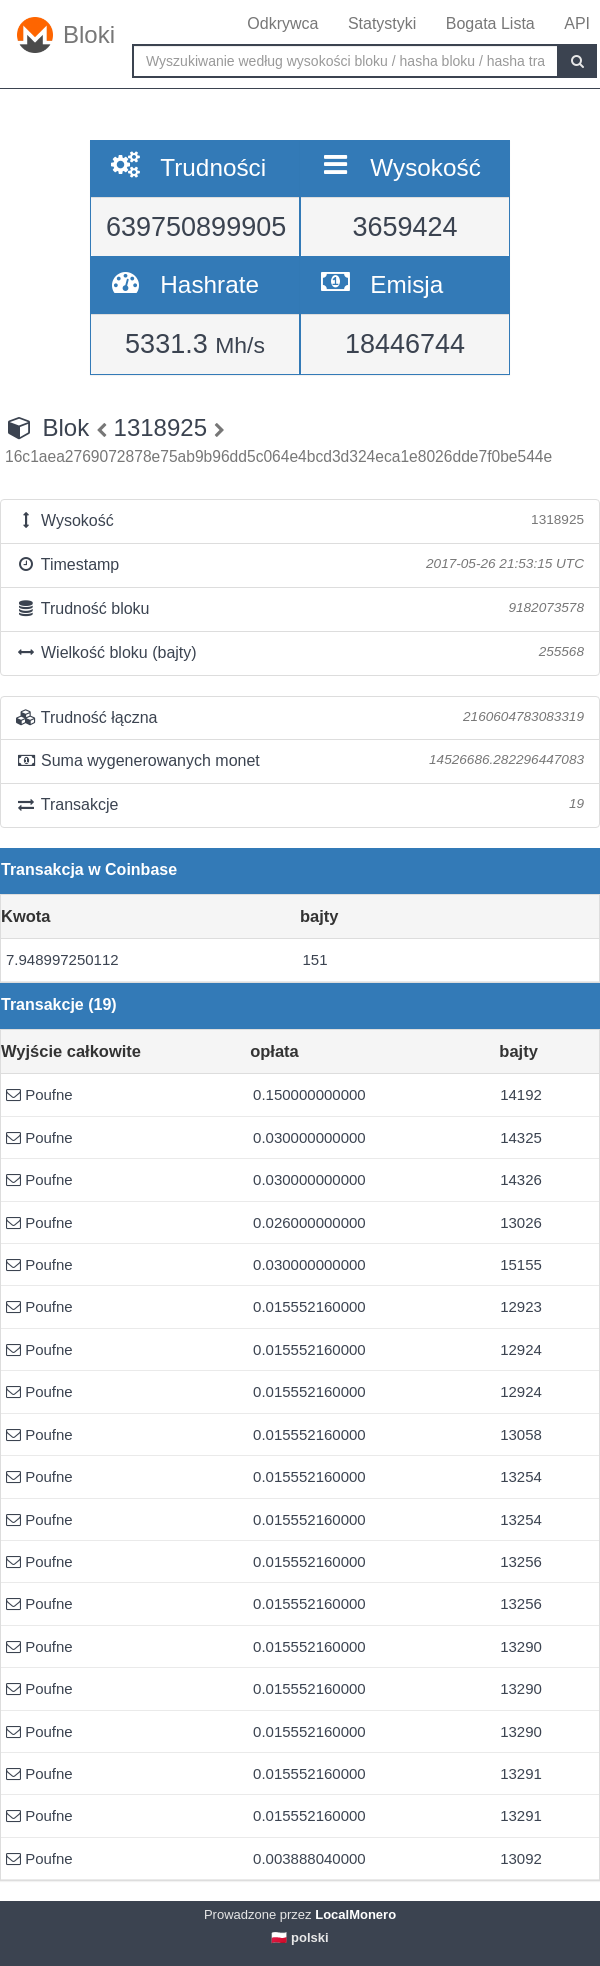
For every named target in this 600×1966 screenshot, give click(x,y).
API (577, 23)
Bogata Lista (490, 23)
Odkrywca (282, 23)
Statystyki (382, 23)
